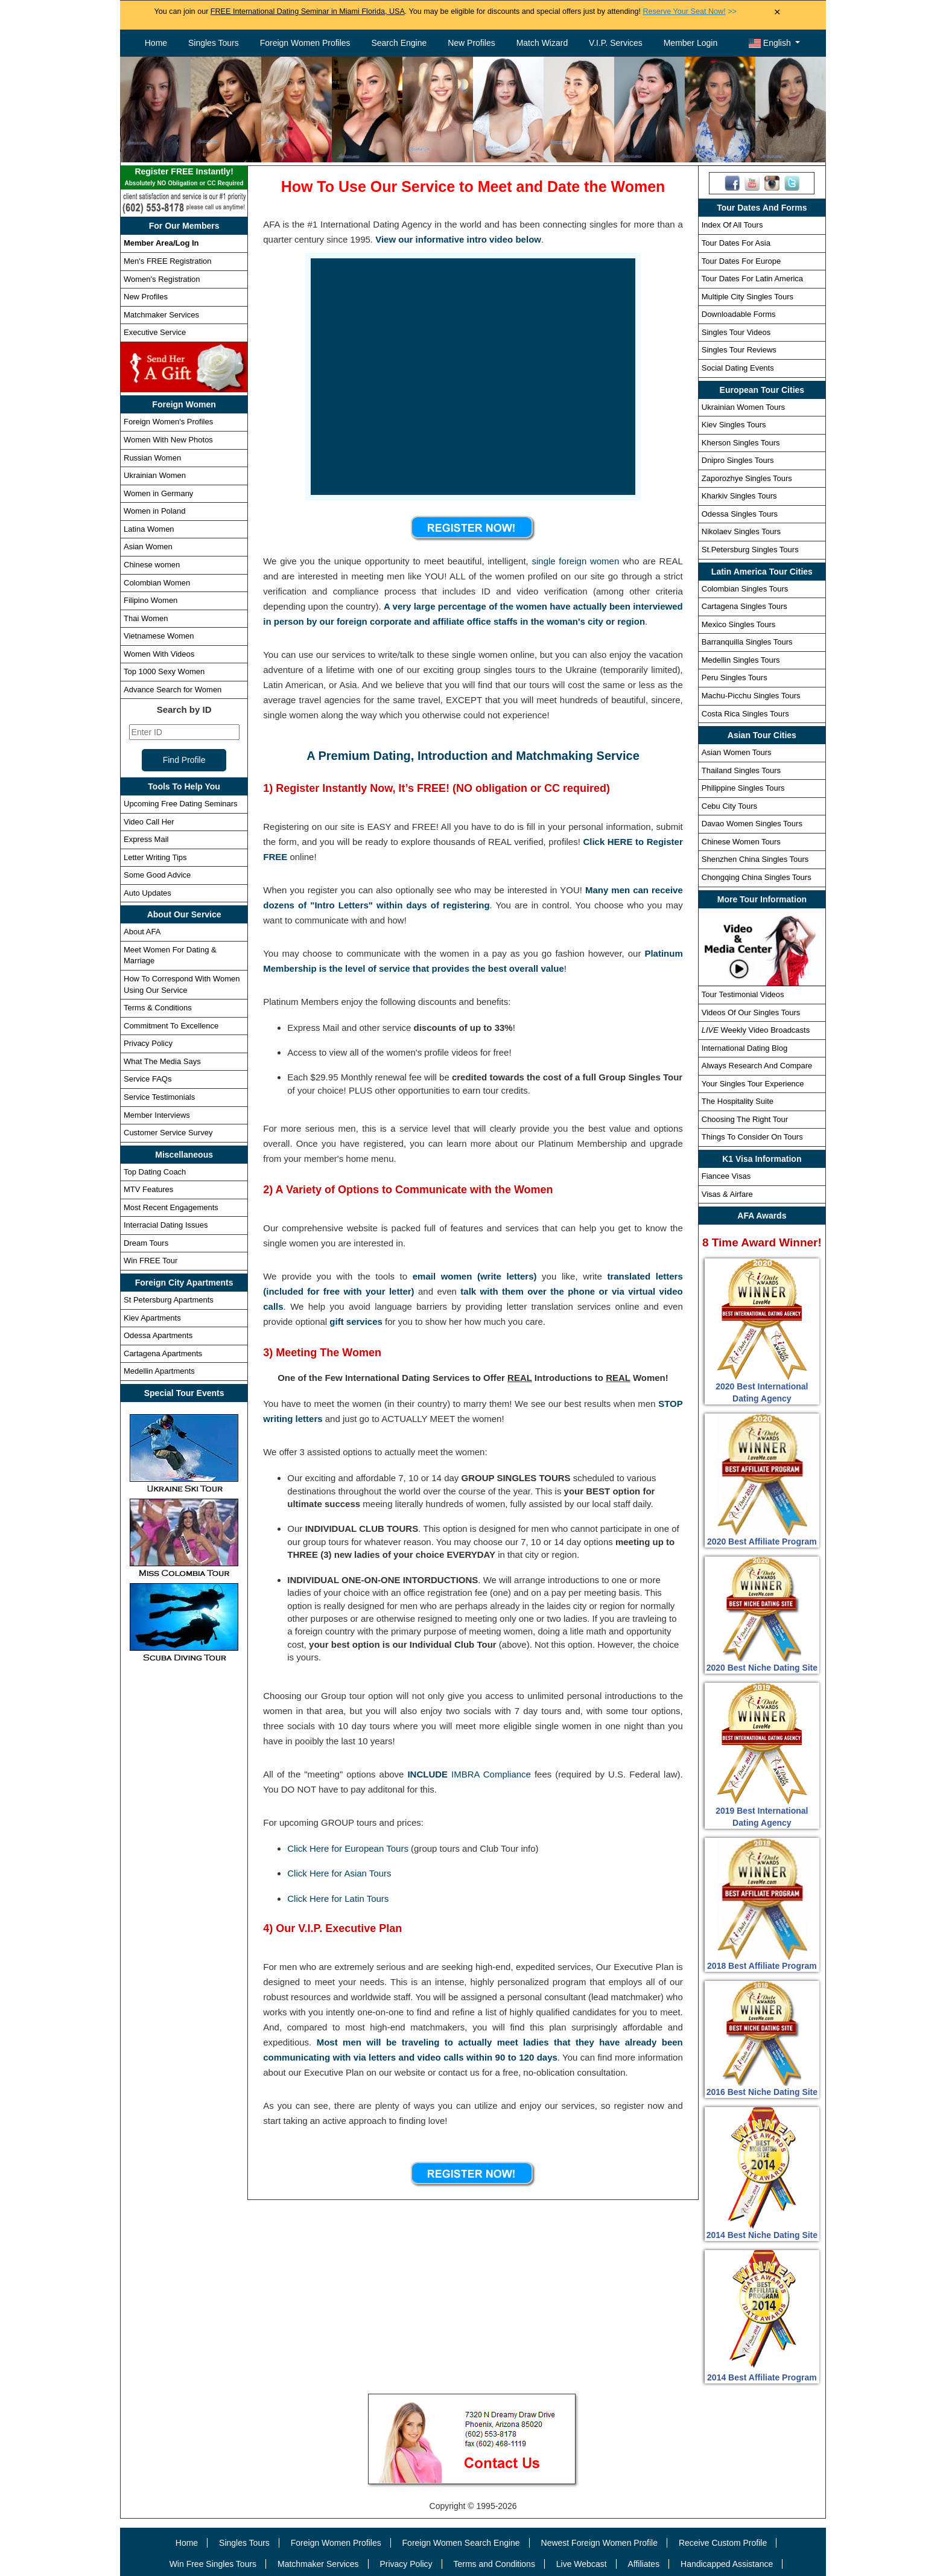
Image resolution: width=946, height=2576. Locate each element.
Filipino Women (150, 600)
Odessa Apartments (158, 1335)
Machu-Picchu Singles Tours (751, 695)
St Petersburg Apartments (169, 1299)
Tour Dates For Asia (736, 242)
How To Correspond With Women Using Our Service (182, 984)
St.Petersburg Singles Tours (750, 549)
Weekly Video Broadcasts (756, 1030)
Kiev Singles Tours (734, 424)
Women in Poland (154, 510)
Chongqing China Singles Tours (756, 877)
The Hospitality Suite (737, 1101)
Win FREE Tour (150, 1260)
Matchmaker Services (161, 314)
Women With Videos (159, 653)
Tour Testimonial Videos (743, 994)
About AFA (142, 931)
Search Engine (399, 43)
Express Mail (146, 839)
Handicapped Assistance (727, 2564)
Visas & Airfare (727, 1194)
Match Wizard (542, 43)
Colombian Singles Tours (745, 588)
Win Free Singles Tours (213, 2564)
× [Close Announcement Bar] (777, 12)
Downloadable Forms (739, 314)
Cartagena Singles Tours (744, 606)
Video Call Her (149, 821)
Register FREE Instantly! (184, 178)
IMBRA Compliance (491, 1774)
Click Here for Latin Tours (338, 1898)
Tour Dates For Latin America (752, 278)
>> (689, 11)
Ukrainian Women (155, 475)
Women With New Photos (168, 439)
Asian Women (148, 546)
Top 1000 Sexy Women (164, 671)
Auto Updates (147, 892)
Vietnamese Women (159, 635)
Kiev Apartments (152, 1317)
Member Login (691, 43)
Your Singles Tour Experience (753, 1083)
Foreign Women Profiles (305, 43)
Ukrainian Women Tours (743, 407)
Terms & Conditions (158, 1007)
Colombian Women (157, 582)
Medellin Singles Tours (741, 660)
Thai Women (146, 618)
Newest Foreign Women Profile (599, 2543)
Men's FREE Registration (168, 261)
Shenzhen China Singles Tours (755, 859)
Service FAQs (147, 1078)
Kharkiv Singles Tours (739, 495)
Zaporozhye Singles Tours (747, 478)
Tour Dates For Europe (741, 261)
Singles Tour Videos (736, 332)
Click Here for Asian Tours (339, 1873)
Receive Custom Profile (723, 2543)
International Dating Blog (744, 1048)
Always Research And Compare (757, 1065)
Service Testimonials (159, 1096)
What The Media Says (162, 1061)
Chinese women (152, 564)
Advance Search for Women (172, 689)
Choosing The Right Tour (745, 1119)
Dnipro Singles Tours (738, 460)
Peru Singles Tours (734, 677)
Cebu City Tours (729, 806)
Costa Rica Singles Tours (745, 713)
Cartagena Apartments (163, 1353)
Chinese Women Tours (741, 841)
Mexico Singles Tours (739, 624)
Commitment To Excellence (171, 1025)
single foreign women (575, 561)
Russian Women (152, 457)
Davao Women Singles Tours (752, 823)
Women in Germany (158, 493)
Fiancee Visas (726, 1176)
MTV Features (148, 1189)
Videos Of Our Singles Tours (751, 1012)
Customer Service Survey (168, 1132)
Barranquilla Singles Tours (747, 641)
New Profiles (471, 43)
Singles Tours (213, 43)
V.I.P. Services (616, 43)
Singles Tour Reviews (739, 349)
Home (156, 43)
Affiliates (643, 2564)
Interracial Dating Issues (166, 1224)
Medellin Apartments (159, 1371)
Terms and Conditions (494, 2564)
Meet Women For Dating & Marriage (170, 955)
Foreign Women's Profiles (168, 421)
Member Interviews (157, 1115)
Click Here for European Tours (347, 1848)
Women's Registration (162, 279)
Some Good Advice (157, 874)
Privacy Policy (148, 1043)
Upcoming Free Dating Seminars (181, 803)
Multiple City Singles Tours (747, 296)
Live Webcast (581, 2564)
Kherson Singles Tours (741, 442)
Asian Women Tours (737, 752)
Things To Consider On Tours (752, 1136)
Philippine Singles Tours (743, 787)
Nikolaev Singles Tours (741, 531)
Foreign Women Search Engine (461, 2543)
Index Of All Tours (732, 224)
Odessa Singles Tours (740, 513)
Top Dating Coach (155, 1171)
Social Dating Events (738, 367)
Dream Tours (146, 1243)
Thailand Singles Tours (741, 770)
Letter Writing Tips (155, 857)
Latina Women (149, 529)
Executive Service (155, 332)
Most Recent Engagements (171, 1207)
